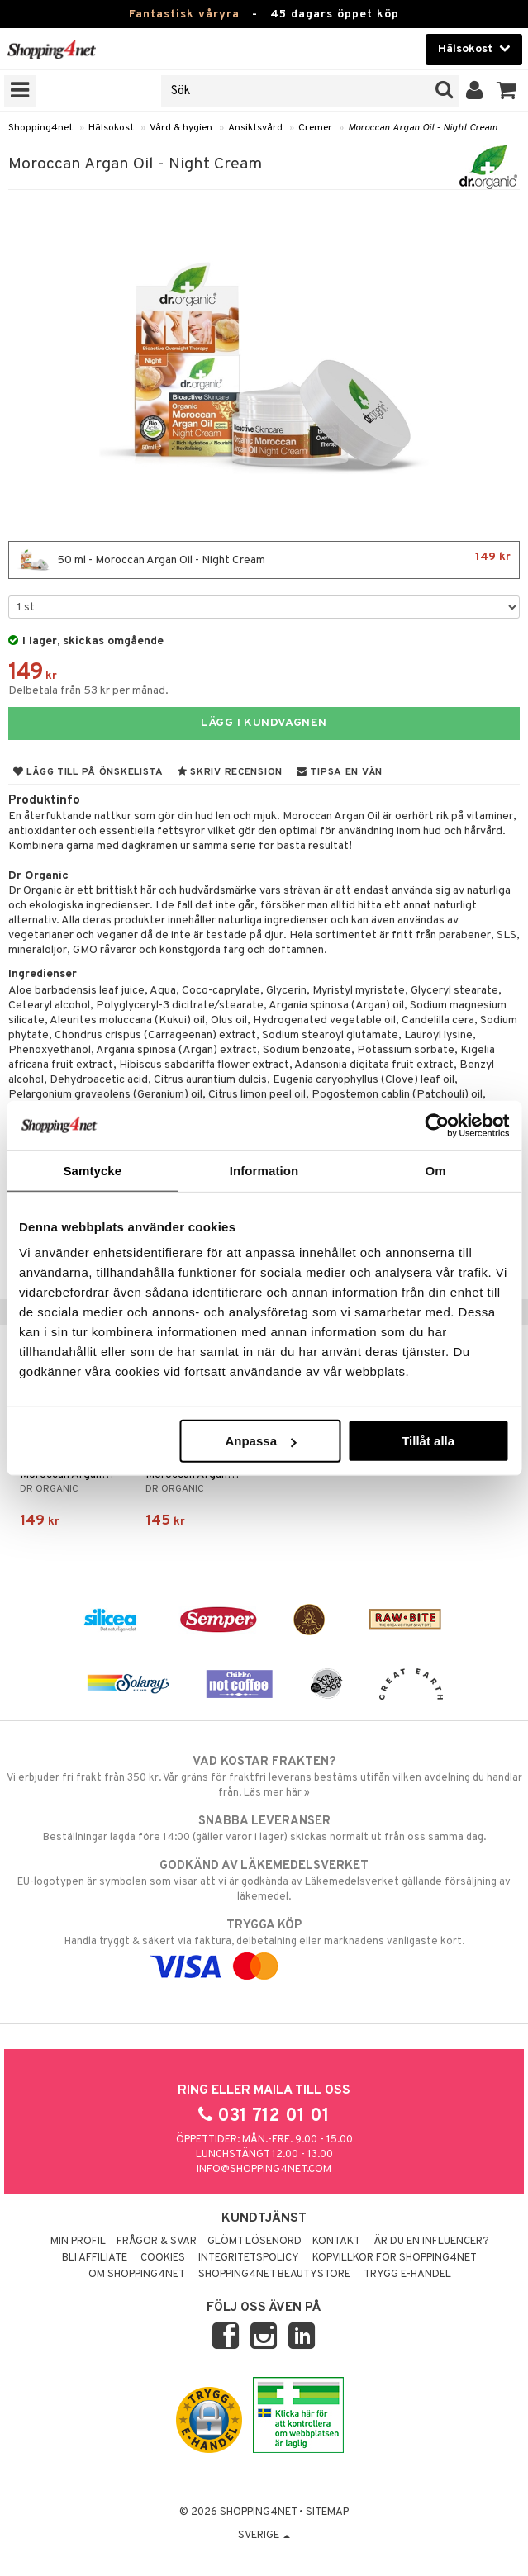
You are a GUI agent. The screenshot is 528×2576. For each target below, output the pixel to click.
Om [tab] (436, 1170)
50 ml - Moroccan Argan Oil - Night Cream (264, 559)
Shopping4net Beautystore (274, 2274)
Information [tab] (264, 1170)
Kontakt (336, 2241)
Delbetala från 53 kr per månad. (88, 691)
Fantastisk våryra (184, 14)
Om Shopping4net (136, 2274)
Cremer (315, 128)
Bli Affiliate (94, 2258)
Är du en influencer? (431, 2241)
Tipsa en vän (340, 772)
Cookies (162, 2258)
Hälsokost (111, 128)
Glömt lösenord (254, 2241)
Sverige (264, 2535)
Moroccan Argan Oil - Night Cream (422, 128)
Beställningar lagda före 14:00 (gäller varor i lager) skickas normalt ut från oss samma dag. (264, 1828)
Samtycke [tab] (92, 1170)
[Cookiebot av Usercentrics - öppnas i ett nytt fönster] (436, 1124)
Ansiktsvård (255, 128)
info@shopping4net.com (264, 2169)
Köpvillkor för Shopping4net (394, 2258)
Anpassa (261, 1441)
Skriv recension (230, 772)
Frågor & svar (157, 2241)
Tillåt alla (428, 1441)
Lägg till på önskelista (88, 772)
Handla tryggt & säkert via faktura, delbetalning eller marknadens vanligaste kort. (264, 1946)
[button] (507, 91)
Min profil (78, 2241)
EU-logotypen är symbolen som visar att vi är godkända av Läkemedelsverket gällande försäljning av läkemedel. (264, 1880)
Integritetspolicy (248, 2258)
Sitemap (327, 2512)
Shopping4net (40, 128)
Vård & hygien (181, 128)
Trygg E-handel (407, 2274)
